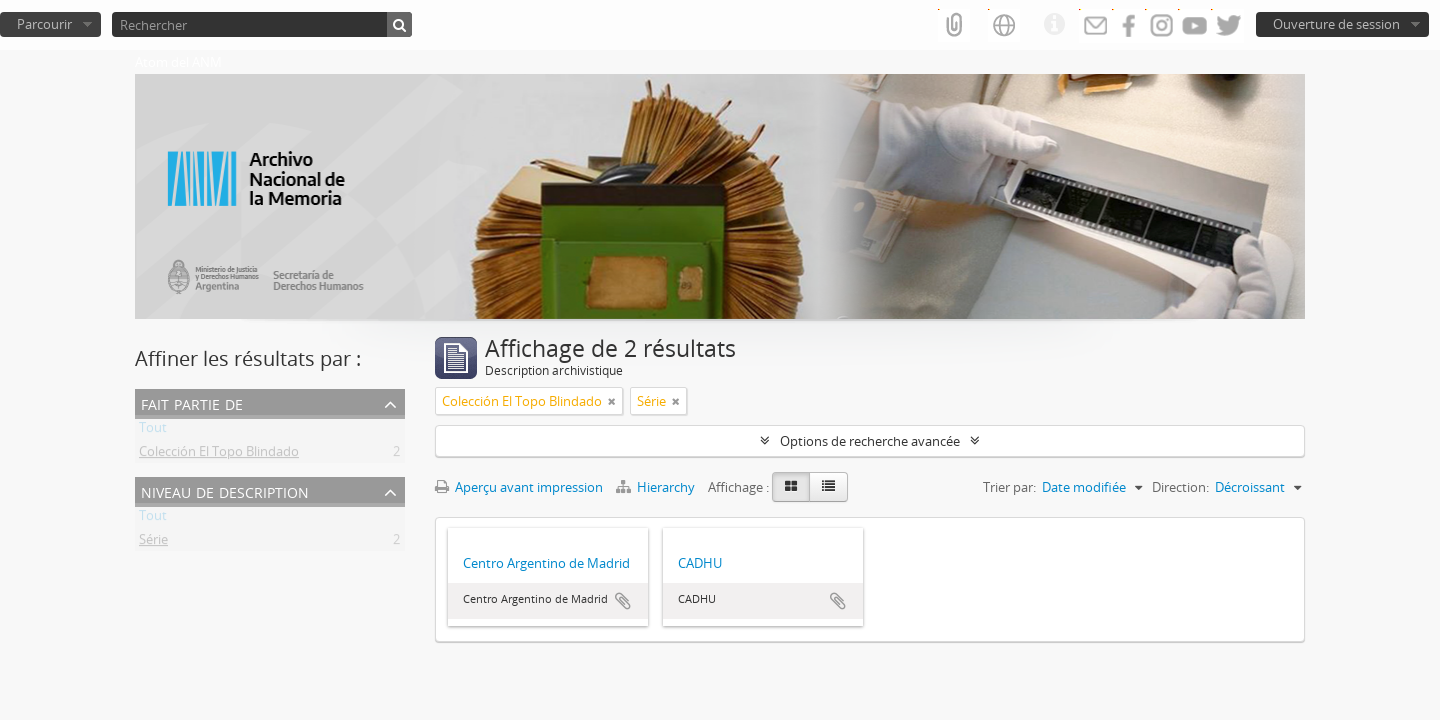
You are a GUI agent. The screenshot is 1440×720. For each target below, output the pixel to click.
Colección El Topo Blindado (219, 455)
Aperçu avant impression (519, 487)
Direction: (1180, 487)
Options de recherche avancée (870, 441)
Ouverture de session (1336, 24)
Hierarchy (657, 487)
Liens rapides (1054, 25)
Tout (153, 431)
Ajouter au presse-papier (623, 601)
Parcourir (44, 24)
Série (153, 543)
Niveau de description (225, 490)
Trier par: (1009, 487)
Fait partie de (192, 402)
